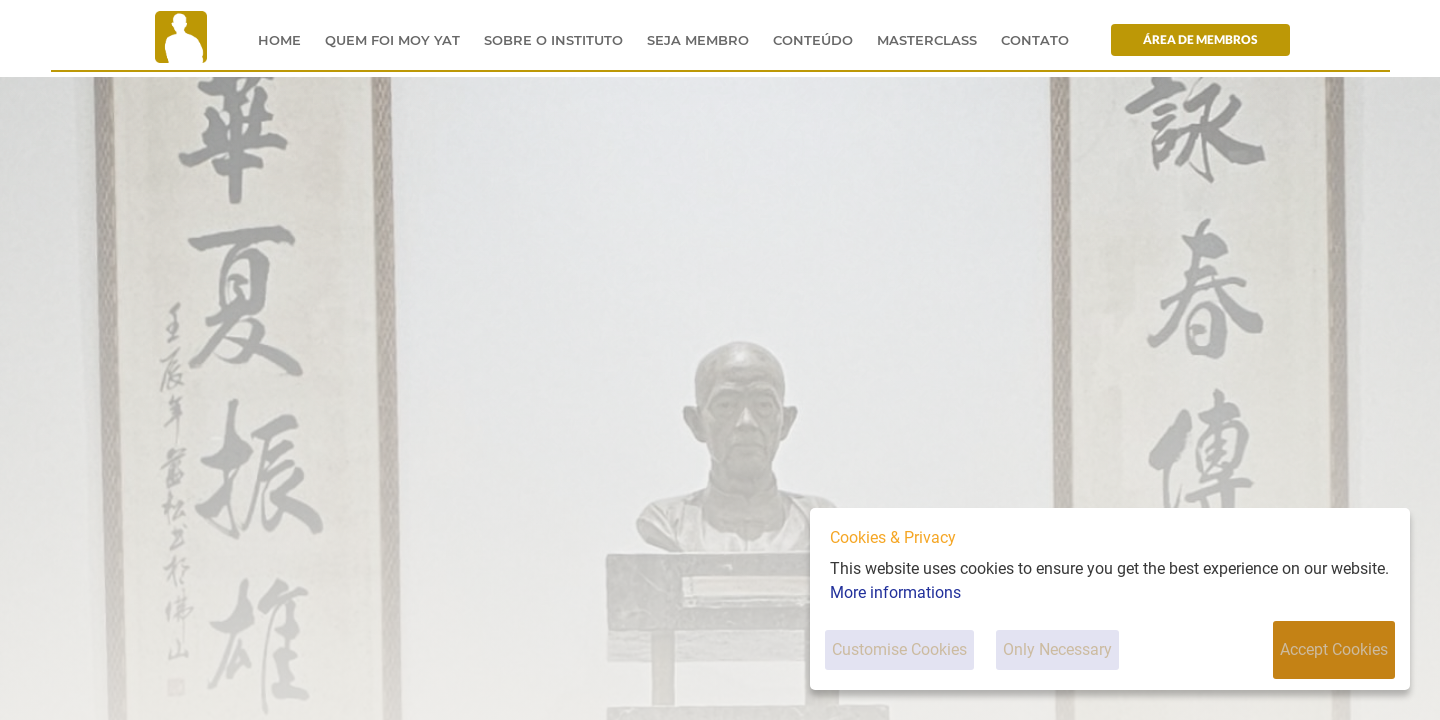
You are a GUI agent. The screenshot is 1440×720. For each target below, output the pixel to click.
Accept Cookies (1334, 649)
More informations (895, 592)
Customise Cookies (899, 649)
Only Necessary (1057, 649)
